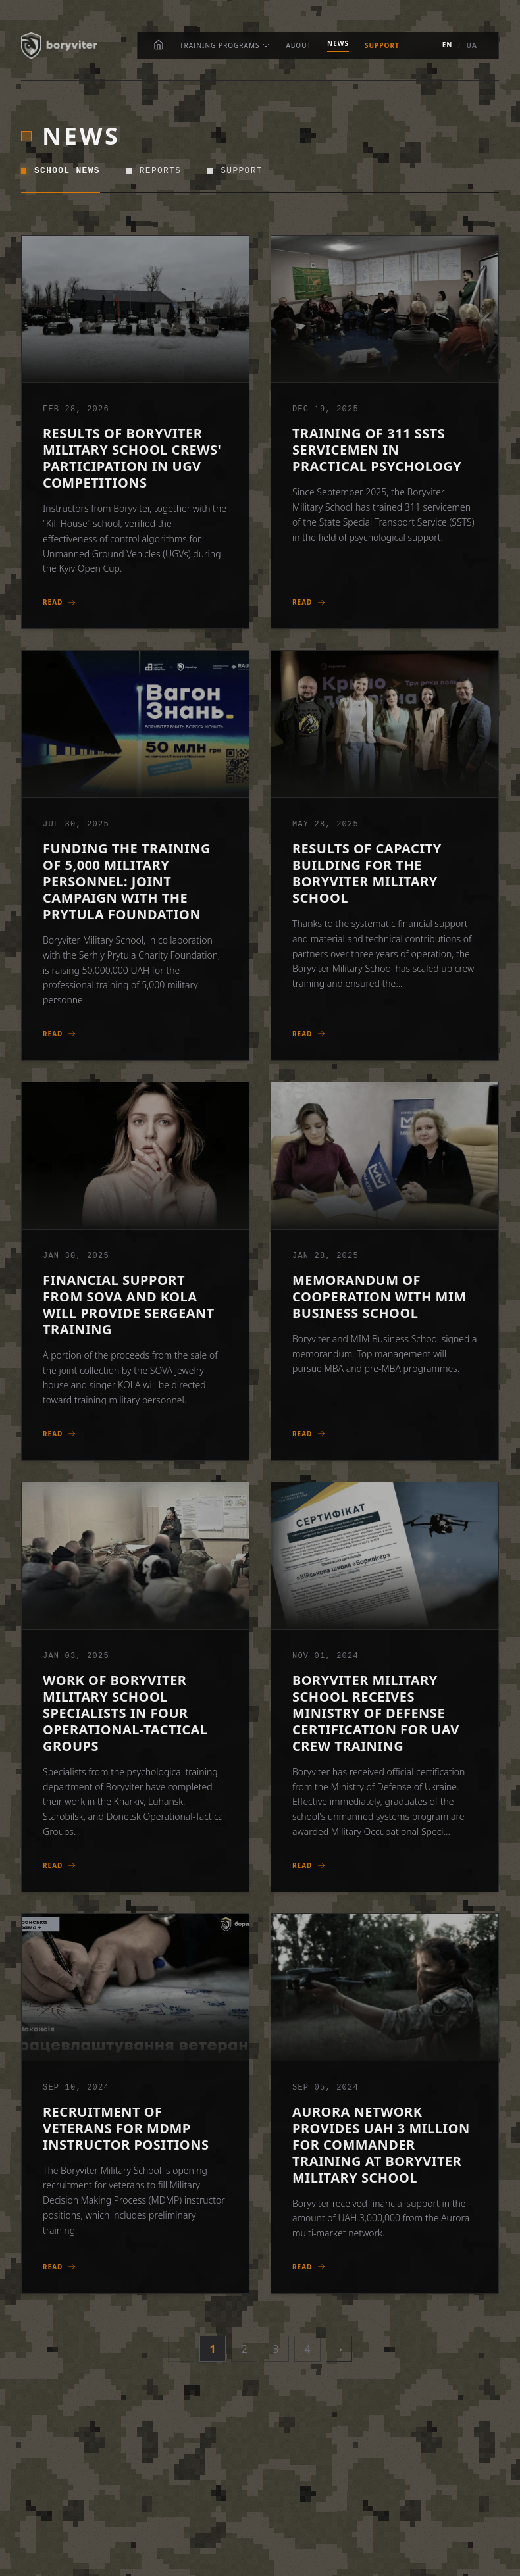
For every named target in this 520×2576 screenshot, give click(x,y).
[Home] (158, 45)
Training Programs (225, 45)
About (298, 45)
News (338, 43)
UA (472, 45)
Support (382, 45)
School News (60, 171)
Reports (154, 171)
